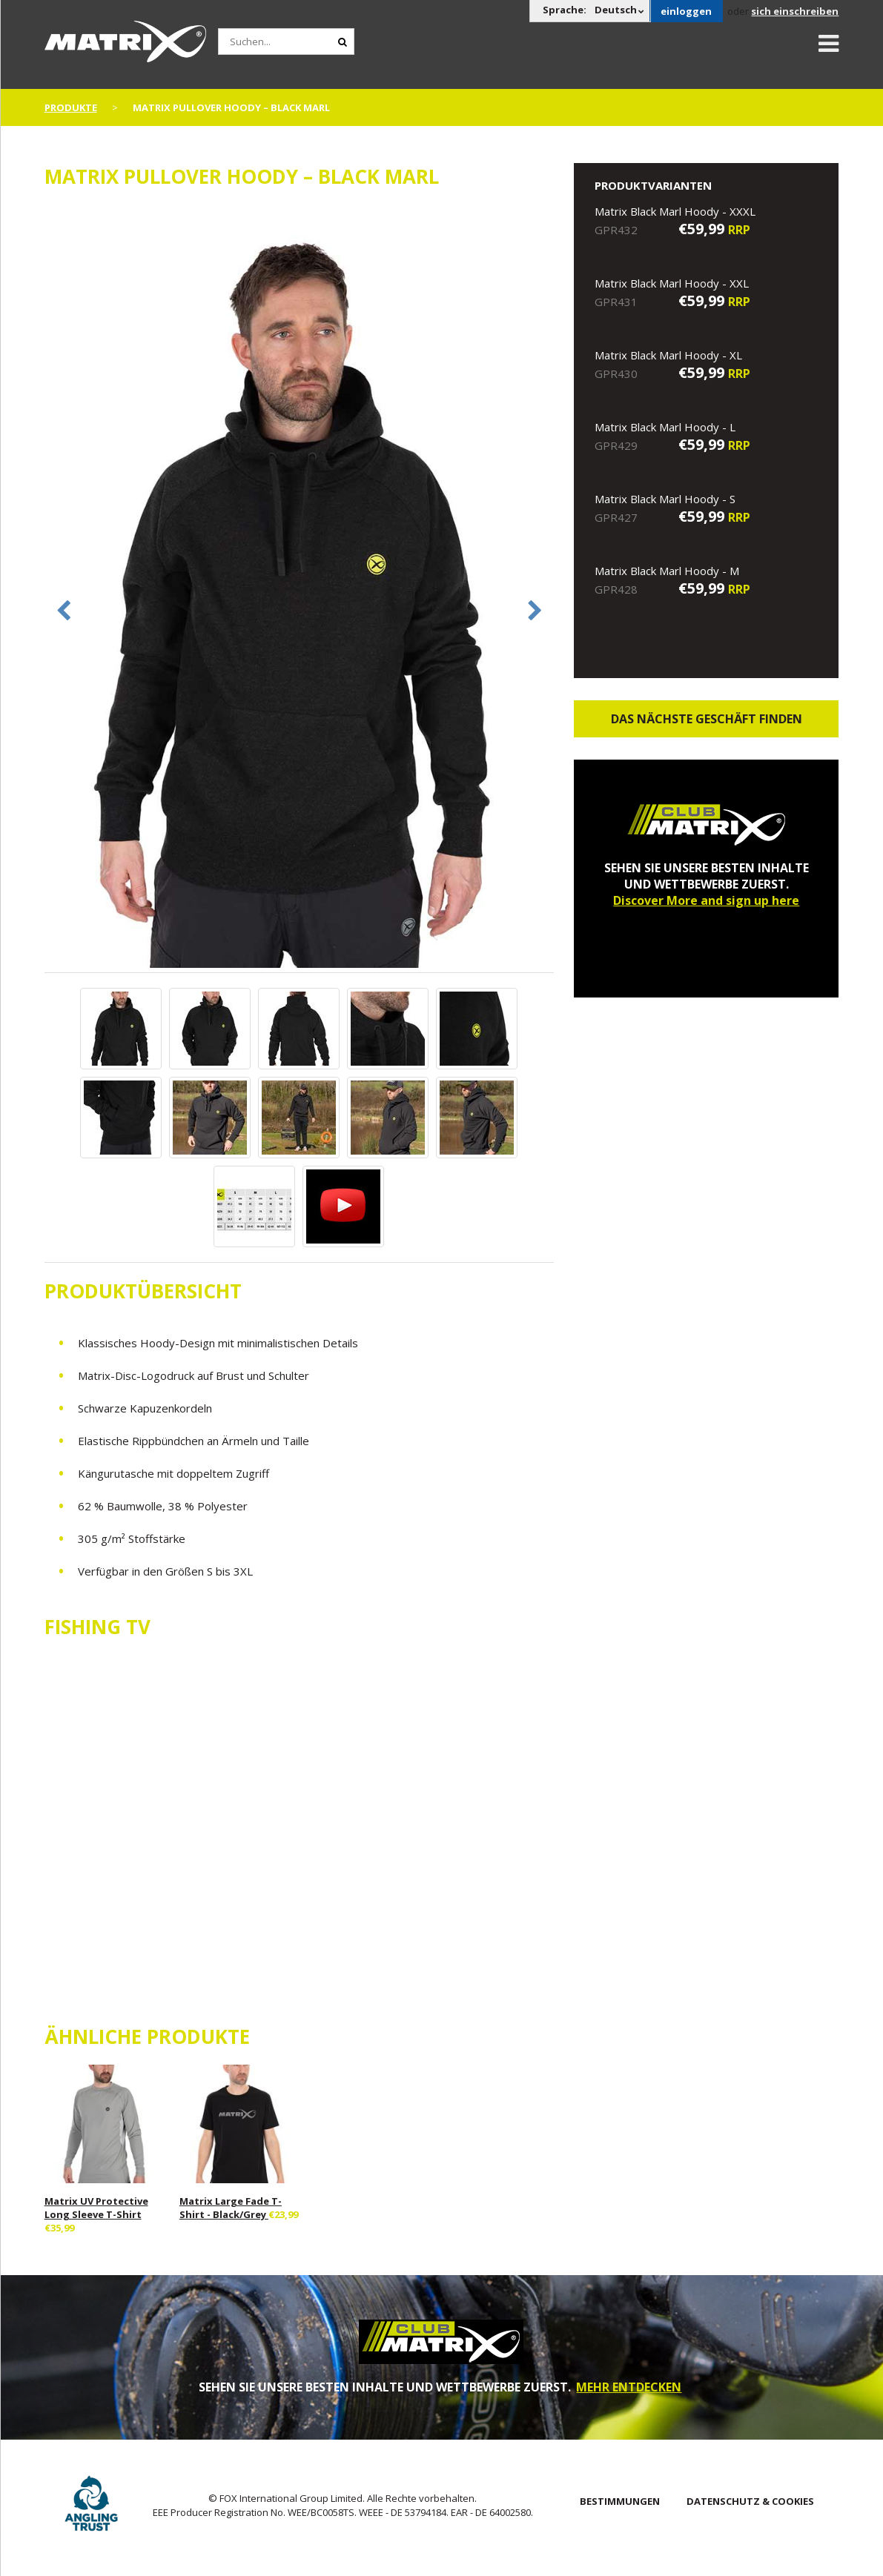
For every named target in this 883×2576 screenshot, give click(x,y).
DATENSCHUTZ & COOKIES (750, 2501)
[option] (299, 588)
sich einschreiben (795, 11)
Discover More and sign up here (706, 900)
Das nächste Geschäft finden (706, 719)
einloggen (686, 11)
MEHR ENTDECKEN (628, 2387)
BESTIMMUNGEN (620, 2501)
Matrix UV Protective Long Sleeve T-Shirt (96, 2207)
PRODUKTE (70, 107)
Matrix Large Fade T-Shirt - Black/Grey (230, 2207)
